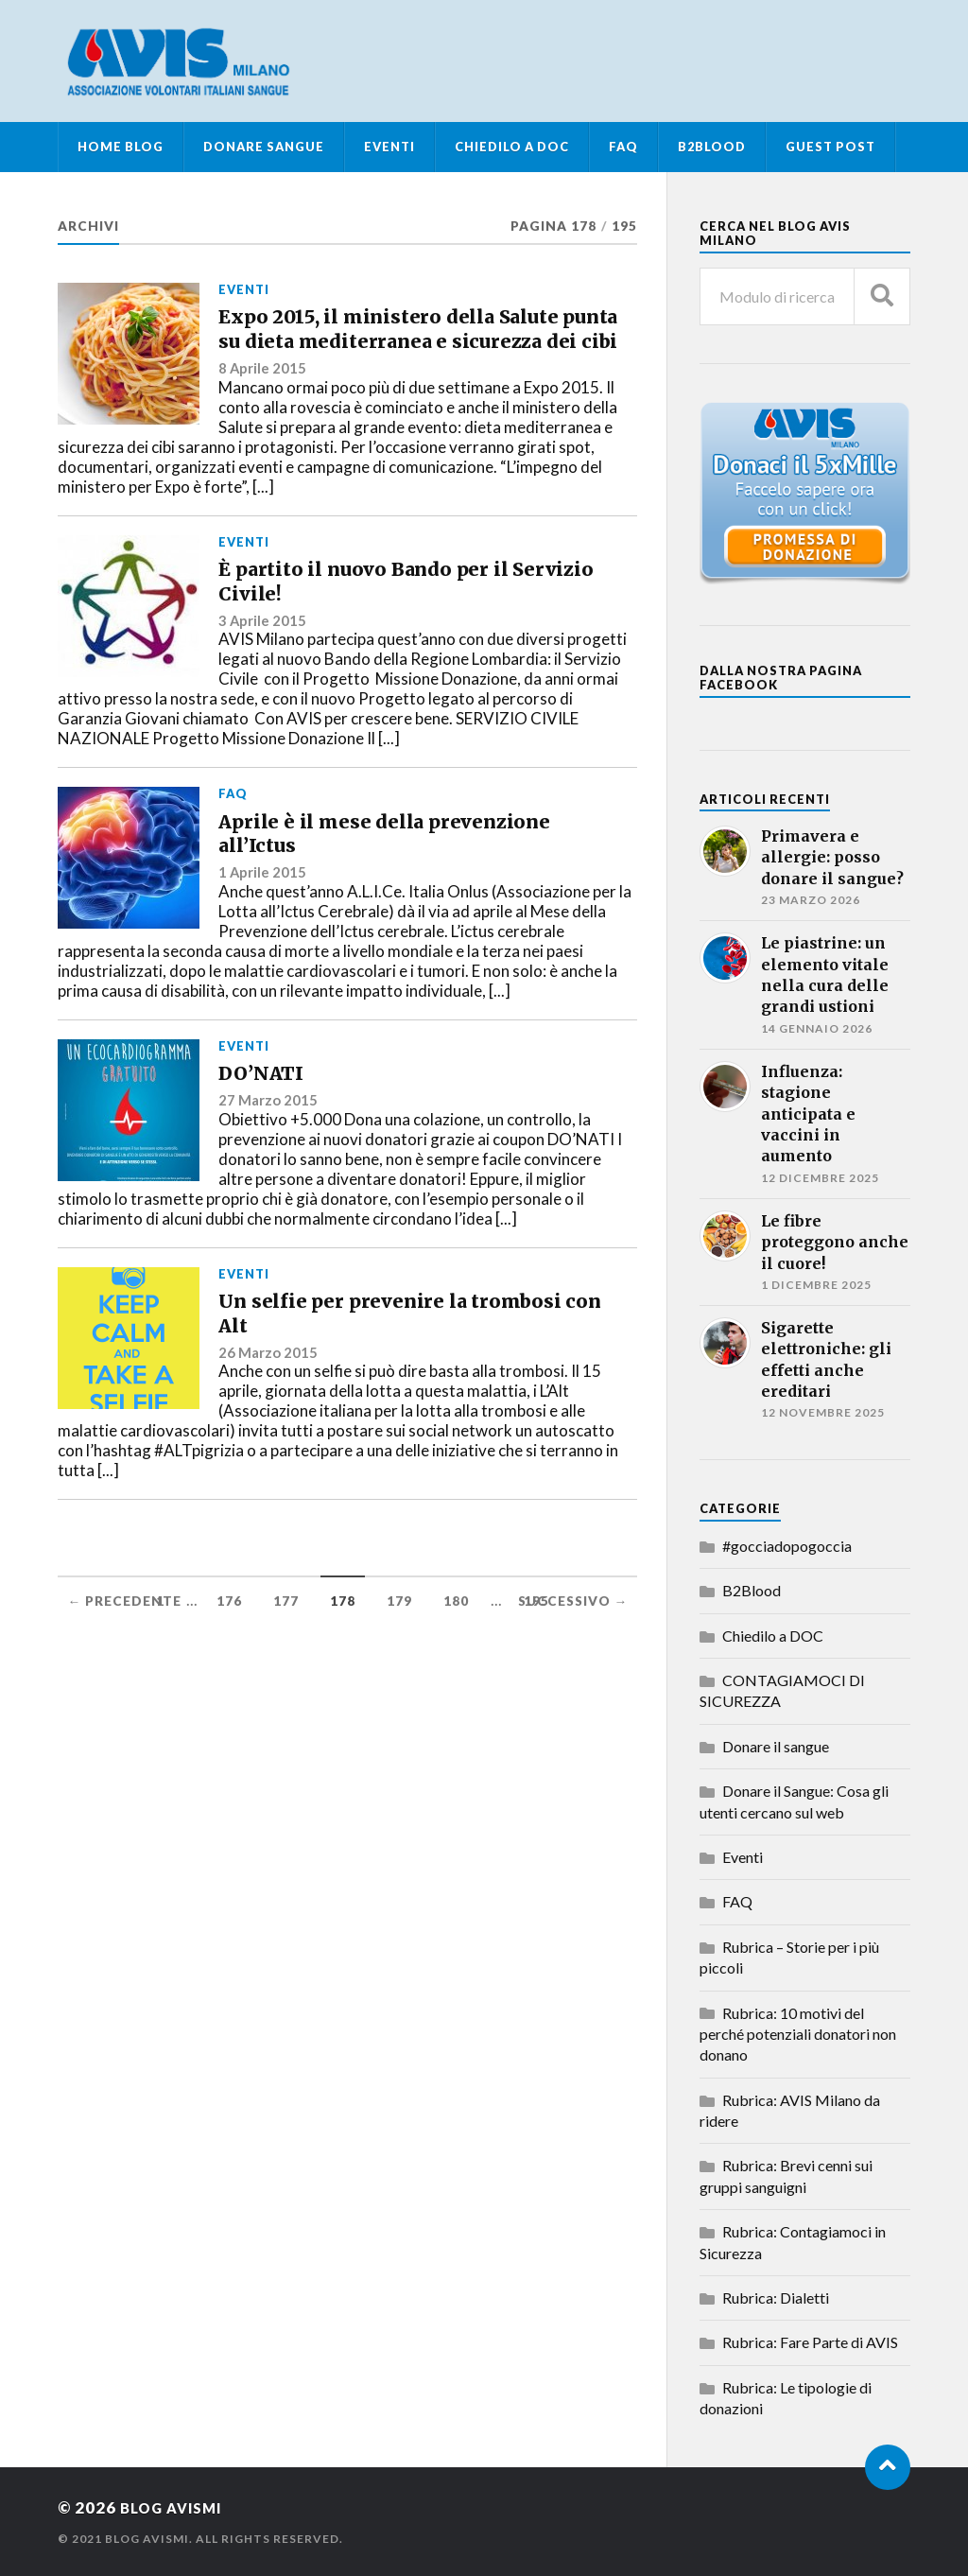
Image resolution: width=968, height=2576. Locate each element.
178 (342, 1671)
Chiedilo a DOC (512, 146)
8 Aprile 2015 (262, 417)
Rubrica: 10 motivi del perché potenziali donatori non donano (798, 2034)
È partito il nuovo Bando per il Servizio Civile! (398, 619)
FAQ (623, 146)
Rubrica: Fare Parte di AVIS (810, 2342)
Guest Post (830, 146)
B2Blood (712, 146)
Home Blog (121, 146)
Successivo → (573, 1671)
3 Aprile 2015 (262, 666)
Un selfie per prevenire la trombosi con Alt (372, 1395)
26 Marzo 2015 (268, 1441)
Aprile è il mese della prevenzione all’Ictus (346, 889)
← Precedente (124, 1671)
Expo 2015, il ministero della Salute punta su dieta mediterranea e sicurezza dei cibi (416, 354)
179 (399, 1671)
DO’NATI (272, 1141)
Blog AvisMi (176, 2507)
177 (286, 1671)
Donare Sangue (263, 146)
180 (456, 1671)
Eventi (389, 146)
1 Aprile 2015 (262, 936)
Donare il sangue (775, 1746)
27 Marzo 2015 (268, 1172)
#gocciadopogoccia (787, 1546)
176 (229, 1671)
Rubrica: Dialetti (775, 2297)
